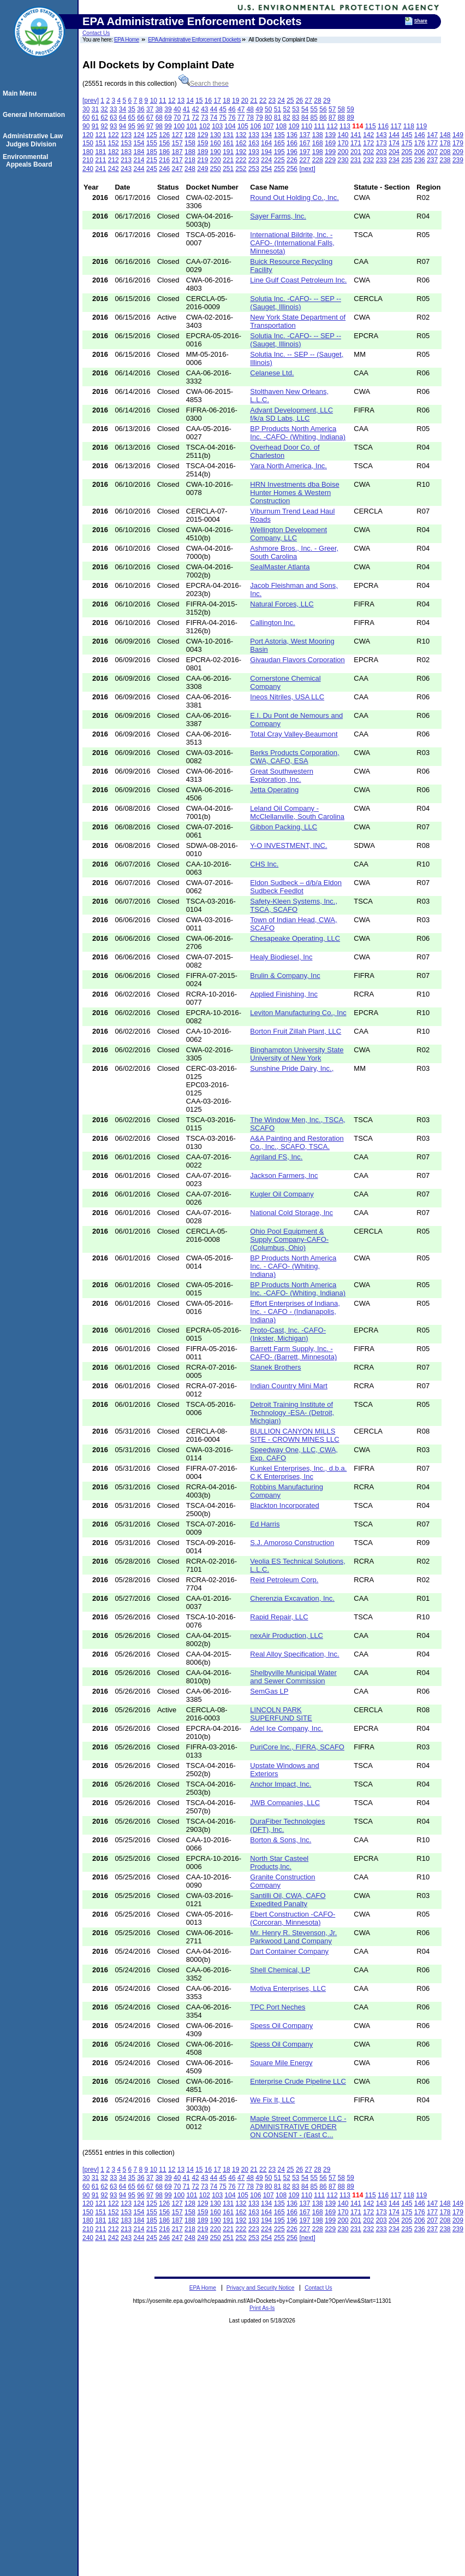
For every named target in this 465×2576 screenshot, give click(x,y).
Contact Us (96, 33)
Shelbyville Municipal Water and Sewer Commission (293, 1677)
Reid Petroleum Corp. (284, 1580)
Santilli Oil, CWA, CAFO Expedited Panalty (287, 1899)
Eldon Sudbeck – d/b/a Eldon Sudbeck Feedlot (296, 887)
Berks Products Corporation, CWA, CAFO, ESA (294, 756)
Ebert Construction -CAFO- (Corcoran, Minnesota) (292, 1918)
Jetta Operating (274, 790)
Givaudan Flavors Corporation (297, 660)
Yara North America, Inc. (288, 466)
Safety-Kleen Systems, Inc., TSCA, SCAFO (293, 905)
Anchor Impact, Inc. (280, 1784)
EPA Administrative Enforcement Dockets (194, 40)
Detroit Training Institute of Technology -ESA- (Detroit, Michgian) (292, 1412)
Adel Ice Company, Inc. (286, 1728)
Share (420, 20)
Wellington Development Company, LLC (288, 534)
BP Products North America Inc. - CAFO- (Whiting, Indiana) (293, 1266)
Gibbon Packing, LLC (283, 827)
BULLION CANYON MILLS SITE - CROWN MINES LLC (294, 1435)
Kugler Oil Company (281, 1194)
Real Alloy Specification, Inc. (294, 1654)
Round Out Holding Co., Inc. (294, 197)
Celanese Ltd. (272, 373)
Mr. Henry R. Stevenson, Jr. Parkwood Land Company (293, 1937)
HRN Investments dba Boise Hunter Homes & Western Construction (294, 492)
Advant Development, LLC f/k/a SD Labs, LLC (291, 414)
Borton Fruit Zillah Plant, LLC (295, 1031)
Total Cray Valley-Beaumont (293, 734)
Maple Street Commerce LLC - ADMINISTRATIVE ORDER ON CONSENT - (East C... (298, 2126)
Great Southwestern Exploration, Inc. (281, 775)
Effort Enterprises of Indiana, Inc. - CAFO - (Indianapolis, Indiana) (295, 1311)
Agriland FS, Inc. (276, 1157)
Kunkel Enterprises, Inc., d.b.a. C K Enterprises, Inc (298, 1472)
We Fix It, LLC (272, 2100)
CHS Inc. (264, 864)
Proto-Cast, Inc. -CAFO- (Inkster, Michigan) (288, 1334)
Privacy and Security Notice (260, 2288)
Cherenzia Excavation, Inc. (292, 1598)
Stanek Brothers (275, 1367)
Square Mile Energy (281, 2063)
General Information (35, 115)
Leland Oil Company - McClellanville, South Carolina (297, 812)
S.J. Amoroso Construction (292, 1542)
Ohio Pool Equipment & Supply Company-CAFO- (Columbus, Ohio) (289, 1239)
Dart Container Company (289, 1951)
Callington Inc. (272, 622)
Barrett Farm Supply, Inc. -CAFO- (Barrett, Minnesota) (293, 1353)
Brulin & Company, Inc (285, 975)
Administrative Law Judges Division (34, 140)
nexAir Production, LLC (286, 1635)
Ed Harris (264, 1524)
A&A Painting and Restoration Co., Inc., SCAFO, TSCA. (296, 1142)
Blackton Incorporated (284, 1505)
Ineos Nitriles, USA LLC (287, 697)
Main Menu (21, 93)
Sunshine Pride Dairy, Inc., (291, 1068)
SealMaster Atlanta (279, 567)
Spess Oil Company (281, 2025)
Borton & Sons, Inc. (280, 1840)
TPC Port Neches (277, 2007)
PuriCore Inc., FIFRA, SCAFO (297, 1747)
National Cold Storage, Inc (291, 1213)
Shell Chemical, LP (280, 1970)
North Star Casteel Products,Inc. (279, 1862)
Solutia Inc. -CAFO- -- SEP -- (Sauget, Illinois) (295, 302)
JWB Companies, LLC (285, 1803)
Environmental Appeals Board (29, 160)
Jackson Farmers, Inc (284, 1175)
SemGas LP (269, 1691)
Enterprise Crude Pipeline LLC (298, 2081)
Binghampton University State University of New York (296, 1054)
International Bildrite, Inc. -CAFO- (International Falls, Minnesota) (292, 243)
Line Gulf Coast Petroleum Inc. (298, 280)
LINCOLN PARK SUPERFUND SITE (281, 1714)
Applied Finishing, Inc (284, 994)
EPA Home (126, 40)
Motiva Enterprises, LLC (288, 1988)
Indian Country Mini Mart (288, 1386)
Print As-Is (262, 2308)
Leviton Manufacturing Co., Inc (298, 1013)
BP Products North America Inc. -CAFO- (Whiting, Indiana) (297, 433)
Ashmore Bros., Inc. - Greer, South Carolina (294, 552)
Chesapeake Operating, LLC (295, 938)
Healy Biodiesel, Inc (281, 957)
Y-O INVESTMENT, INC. (288, 845)
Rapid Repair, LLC (279, 1617)
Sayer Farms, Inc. (278, 216)
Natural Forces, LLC (281, 604)
